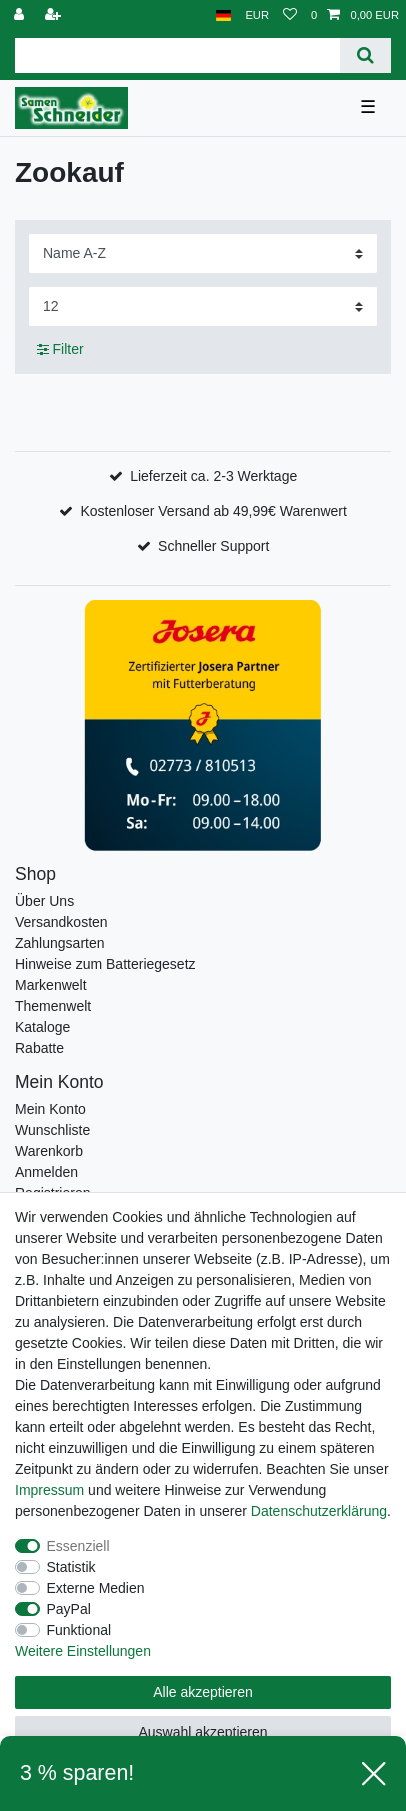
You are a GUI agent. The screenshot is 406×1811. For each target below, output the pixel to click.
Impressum (49, 1490)
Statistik (71, 1567)
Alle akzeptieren (203, 1692)
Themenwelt (53, 1006)
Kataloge (42, 1027)
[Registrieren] (55, 15)
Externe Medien (96, 1588)
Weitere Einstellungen (83, 1651)
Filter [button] (60, 350)
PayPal (69, 1609)
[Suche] (365, 55)
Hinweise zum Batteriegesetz (105, 964)
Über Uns (44, 901)
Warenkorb (49, 1151)
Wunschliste (52, 1130)
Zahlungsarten (60, 943)
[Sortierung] (203, 253)
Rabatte (39, 1048)
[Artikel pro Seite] (203, 306)
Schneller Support (213, 546)
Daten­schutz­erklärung (319, 1511)
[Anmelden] (21, 15)
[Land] (223, 15)
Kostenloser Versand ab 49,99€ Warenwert (213, 511)
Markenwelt (51, 985)
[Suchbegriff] (177, 55)
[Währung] (257, 15)
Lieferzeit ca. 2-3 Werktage (213, 476)
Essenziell (78, 1546)
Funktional (79, 1630)
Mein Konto (50, 1109)
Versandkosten (61, 922)
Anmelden (46, 1172)
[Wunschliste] (290, 15)
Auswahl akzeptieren (202, 1732)
